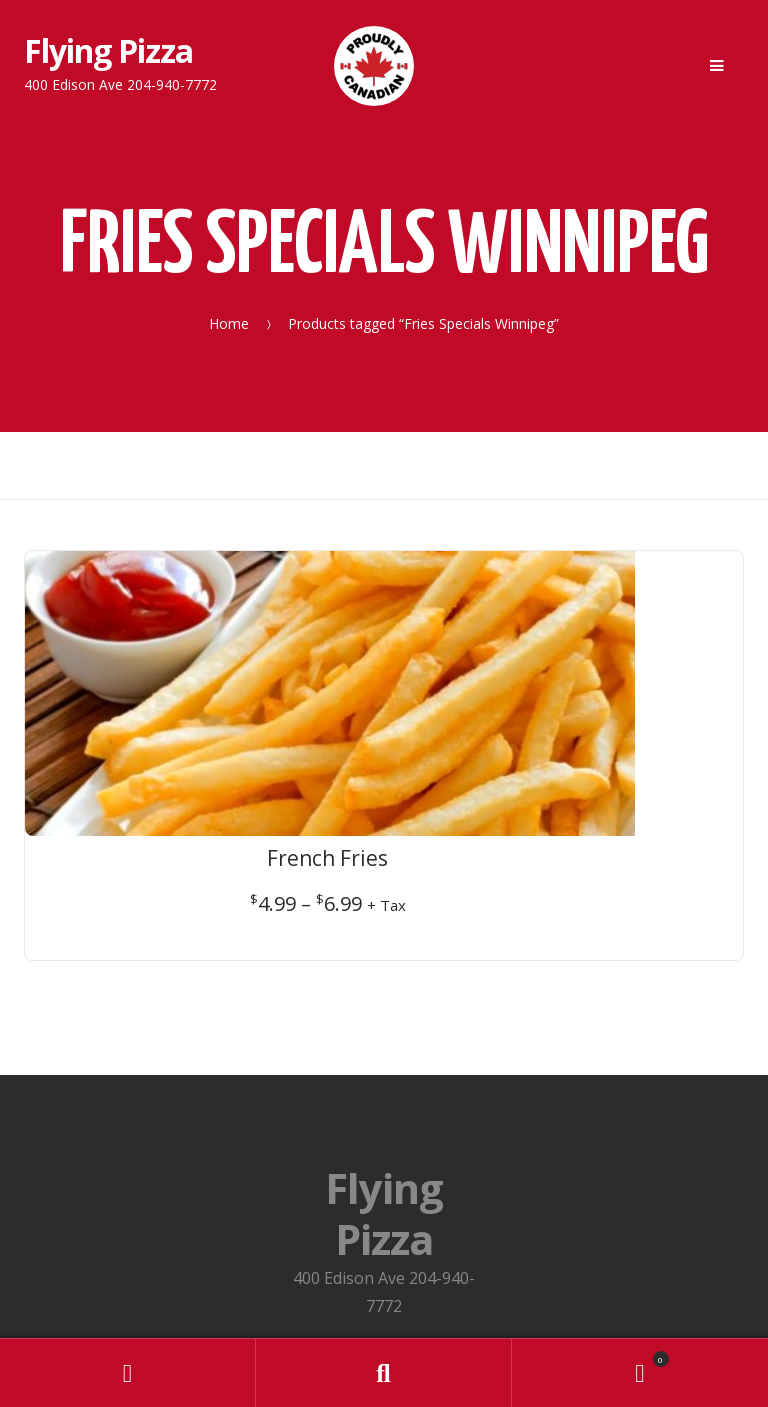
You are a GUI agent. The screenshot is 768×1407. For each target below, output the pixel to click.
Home (229, 322)
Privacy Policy (384, 1178)
